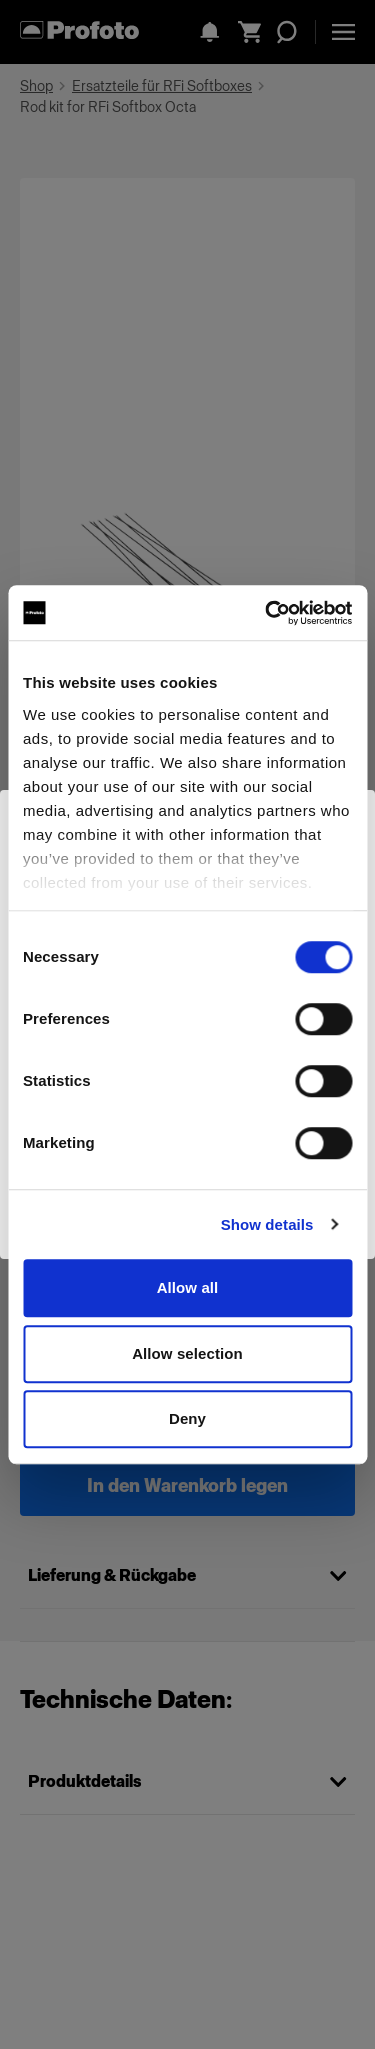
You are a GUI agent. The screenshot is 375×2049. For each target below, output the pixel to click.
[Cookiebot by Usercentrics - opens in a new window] (267, 613)
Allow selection (187, 1353)
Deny (187, 1418)
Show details (267, 1224)
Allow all (188, 1287)
